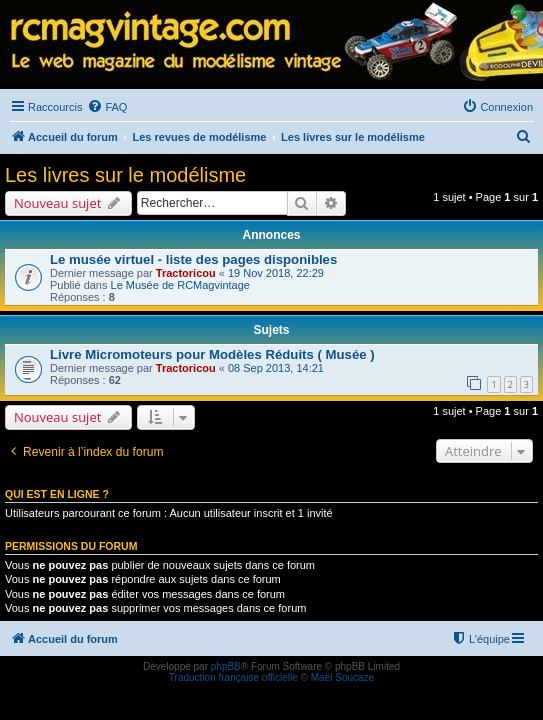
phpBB (226, 666)
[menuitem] (107, 107)
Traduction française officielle (233, 677)
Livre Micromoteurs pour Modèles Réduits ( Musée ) (212, 354)
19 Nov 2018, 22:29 (276, 273)
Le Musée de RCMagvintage (180, 285)
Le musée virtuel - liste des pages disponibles (193, 259)
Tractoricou (186, 273)
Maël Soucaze (342, 677)
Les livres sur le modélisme (125, 175)
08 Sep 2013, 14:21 (276, 368)
